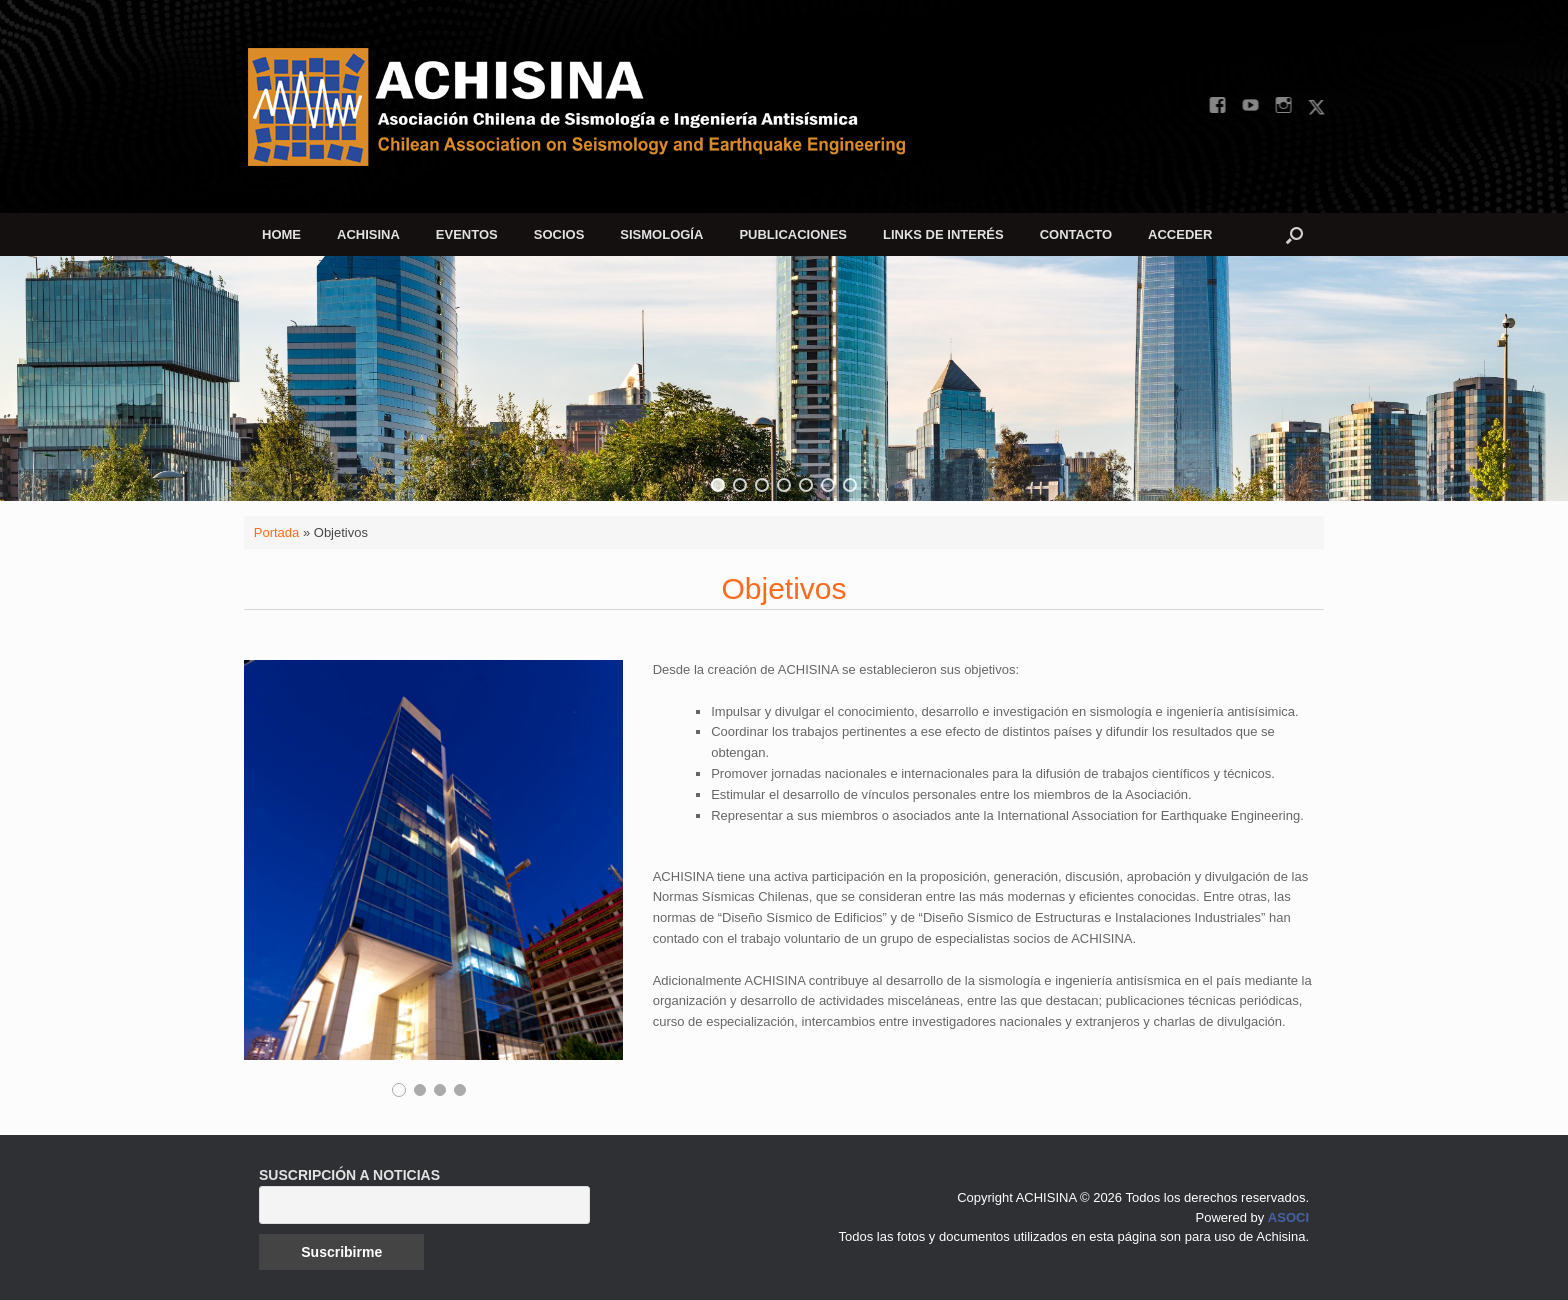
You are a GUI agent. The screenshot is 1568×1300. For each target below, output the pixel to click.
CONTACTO (1076, 234)
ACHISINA (368, 234)
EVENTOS (467, 234)
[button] (1294, 234)
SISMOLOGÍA (661, 234)
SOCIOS (559, 234)
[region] (784, 378)
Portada (277, 532)
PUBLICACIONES (793, 234)
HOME (281, 234)
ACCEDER (1180, 234)
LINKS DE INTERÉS (943, 234)
